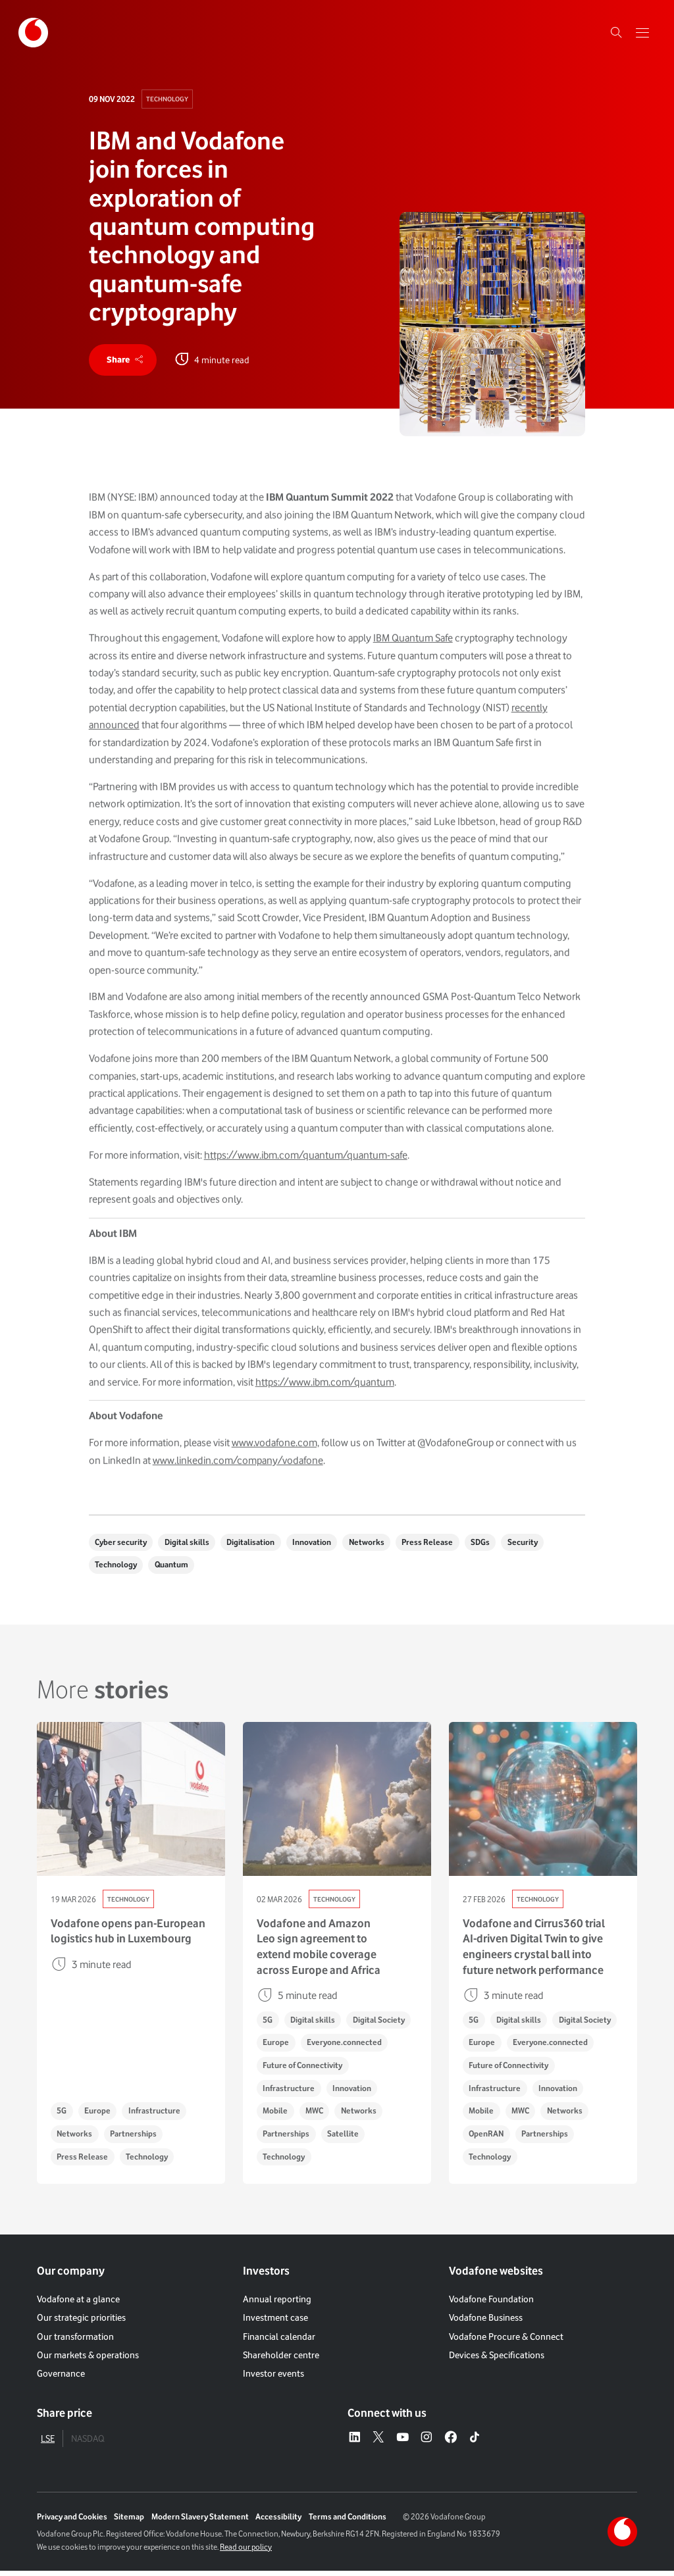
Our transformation (75, 2341)
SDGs (489, 1545)
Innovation (317, 1545)
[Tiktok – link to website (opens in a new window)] (474, 2443)
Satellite (345, 2139)
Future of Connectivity (303, 2070)
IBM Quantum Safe (413, 653)
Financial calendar (279, 2341)
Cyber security (121, 1545)
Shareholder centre (281, 2359)
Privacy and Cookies (72, 2522)
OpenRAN (486, 2139)
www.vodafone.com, (275, 1458)
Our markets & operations (88, 2359)
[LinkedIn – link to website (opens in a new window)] (355, 2443)
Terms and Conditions (347, 2522)
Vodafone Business (486, 2322)
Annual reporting (277, 2304)
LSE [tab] (48, 2443)
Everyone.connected (346, 2046)
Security (533, 1545)
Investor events (273, 2379)
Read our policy (246, 2552)
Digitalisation (254, 1545)
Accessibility (278, 2522)
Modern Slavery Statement (200, 2522)
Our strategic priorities (81, 2322)
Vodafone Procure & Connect (506, 2341)
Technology (167, 99)
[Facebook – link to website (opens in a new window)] (451, 2443)
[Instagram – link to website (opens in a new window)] (426, 2443)
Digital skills (189, 1545)
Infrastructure (158, 2116)
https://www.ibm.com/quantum (324, 1397)
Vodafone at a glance (78, 2304)
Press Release (435, 1545)
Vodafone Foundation (491, 2304)
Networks (372, 1545)
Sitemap (129, 2522)
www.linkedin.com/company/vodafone (238, 1475)
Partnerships (135, 2139)
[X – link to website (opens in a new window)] (378, 2443)
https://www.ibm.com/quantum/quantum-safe (305, 1170)
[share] (124, 361)
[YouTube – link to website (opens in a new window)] (403, 2443)
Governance (61, 2379)
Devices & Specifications (496, 2359)
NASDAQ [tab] (87, 2443)
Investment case (275, 2322)
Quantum (173, 1568)
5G (62, 2116)
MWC (316, 2116)
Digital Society (382, 2023)
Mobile (275, 2116)
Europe (99, 2116)
